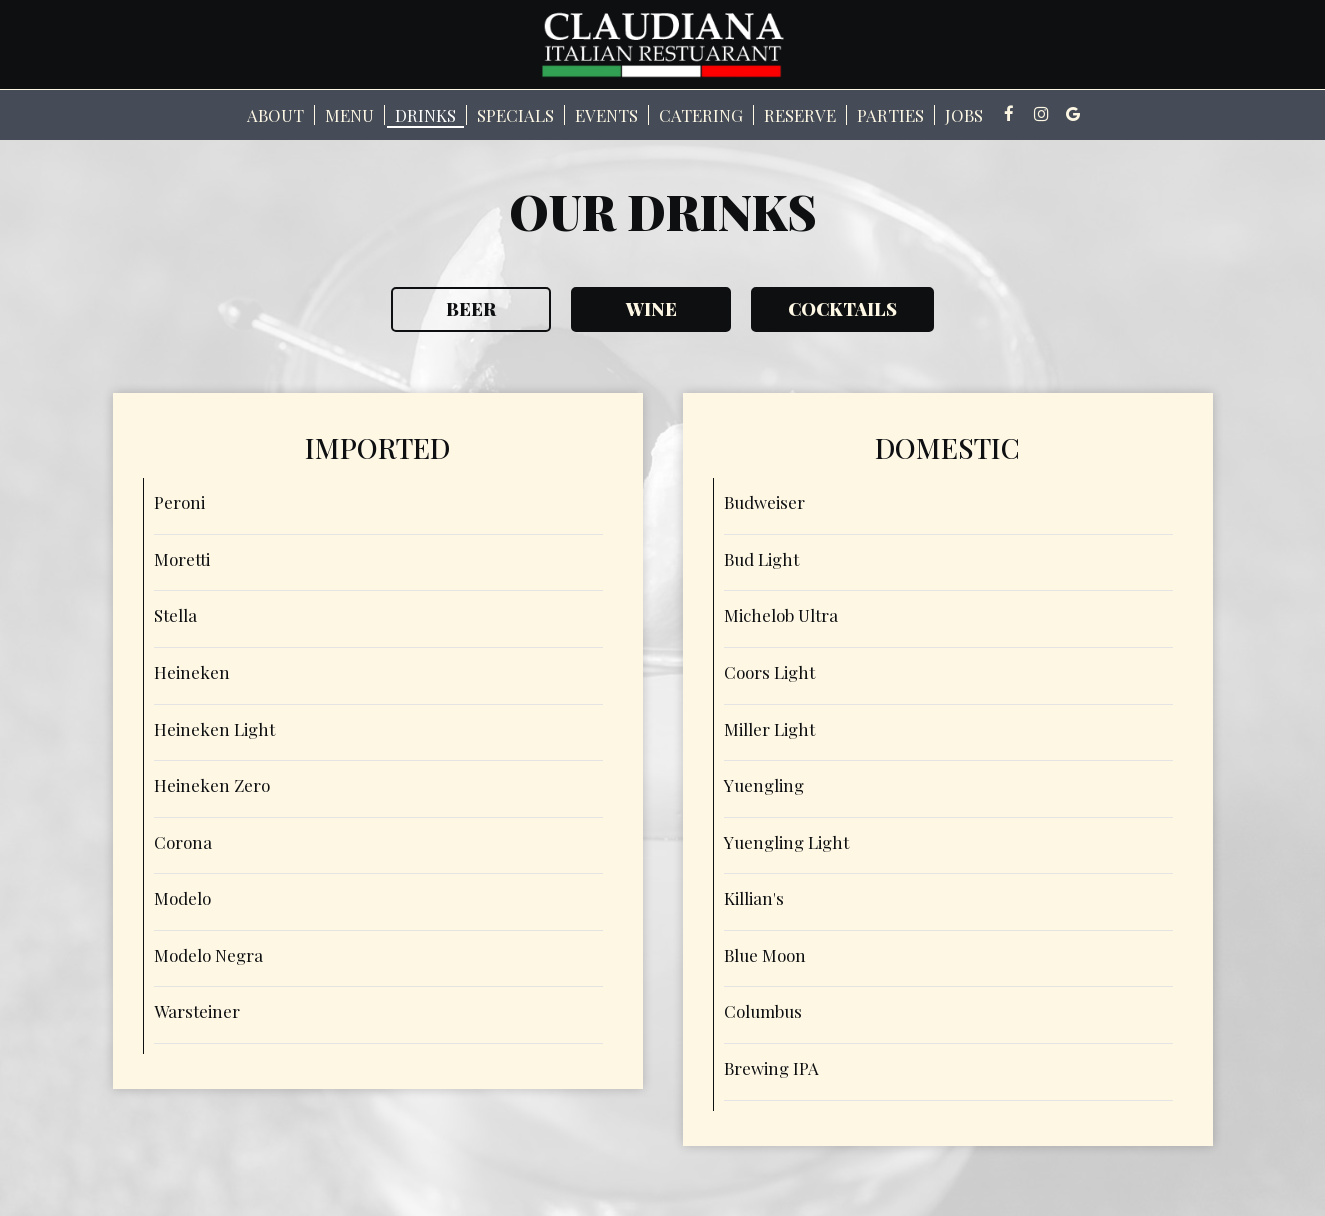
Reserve (800, 115)
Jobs (964, 115)
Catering (701, 115)
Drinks (425, 115)
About (275, 115)
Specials (515, 115)
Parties (890, 115)
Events (606, 115)
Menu (349, 115)
